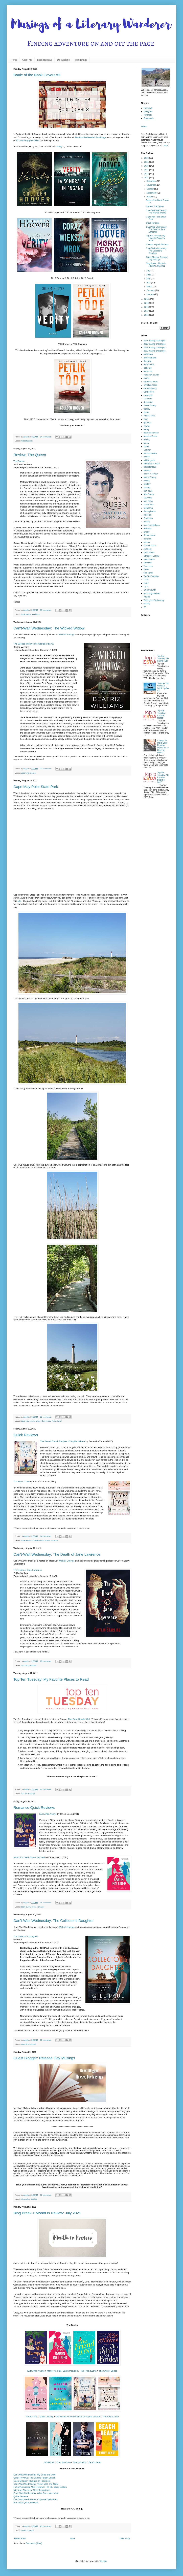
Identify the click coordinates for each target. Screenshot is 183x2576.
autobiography (150, 358)
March (150, 286)
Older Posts (125, 2538)
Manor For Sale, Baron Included (29, 1857)
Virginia (147, 597)
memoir (147, 457)
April (149, 282)
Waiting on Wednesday (154, 600)
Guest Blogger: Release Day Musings (44, 2058)
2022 (146, 174)
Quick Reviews (25, 1435)
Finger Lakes (149, 416)
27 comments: (46, 1789)
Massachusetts (150, 453)
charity (146, 378)
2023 (146, 170)
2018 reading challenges (155, 344)
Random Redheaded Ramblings (90, 137)
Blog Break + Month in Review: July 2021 (47, 2213)
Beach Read (95, 2462)
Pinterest (147, 115)
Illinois (146, 446)
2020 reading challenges (155, 351)
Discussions (63, 59)
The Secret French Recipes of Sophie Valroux (62, 1441)
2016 (146, 315)
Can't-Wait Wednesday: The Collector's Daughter (53, 1921)
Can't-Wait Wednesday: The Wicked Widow (48, 628)
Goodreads (148, 118)
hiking (38, 1421)
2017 (146, 311)
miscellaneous (27, 441)
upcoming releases (28, 773)
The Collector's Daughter (25, 1936)
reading (34, 2199)
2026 (146, 158)
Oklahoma (148, 508)
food (145, 419)
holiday (147, 439)
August (150, 197)
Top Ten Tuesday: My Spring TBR (163, 658)
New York (148, 498)
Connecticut (149, 392)
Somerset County (151, 556)
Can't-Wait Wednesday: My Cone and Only (34, 2474)
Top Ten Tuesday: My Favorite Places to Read (51, 1679)
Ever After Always (48, 1814)
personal (147, 515)
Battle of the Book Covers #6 (36, 75)
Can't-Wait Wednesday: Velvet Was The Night (35, 2484)
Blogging (147, 361)
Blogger (103, 2561)
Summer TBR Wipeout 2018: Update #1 (163, 687)
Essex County (150, 405)
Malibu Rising (46, 2416)
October (150, 189)
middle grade (149, 460)
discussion (25, 2199)
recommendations (151, 525)
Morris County (150, 477)
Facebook (148, 108)
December (151, 181)
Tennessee (148, 566)
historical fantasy (151, 433)
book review (26, 614)
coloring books (150, 388)
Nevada (147, 487)
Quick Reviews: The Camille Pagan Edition (34, 2477)
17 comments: (46, 2195)
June (149, 275)
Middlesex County (151, 463)
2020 (146, 299)
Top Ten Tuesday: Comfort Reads (161, 714)
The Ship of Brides (108, 2371)
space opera (149, 559)
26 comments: (46, 1417)
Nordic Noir (149, 504)
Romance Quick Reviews (34, 1807)
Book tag (147, 368)
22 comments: (46, 769)
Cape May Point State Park (35, 787)
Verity (59, 146)
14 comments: (46, 437)
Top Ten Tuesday (28, 1794)
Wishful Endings (67, 634)
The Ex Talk (31, 2416)
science (147, 542)
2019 (146, 303)
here (166, 145)
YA (145, 607)
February (151, 290)
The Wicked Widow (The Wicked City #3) (33, 644)
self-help (147, 549)
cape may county (28, 1421)
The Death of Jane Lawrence (27, 1570)
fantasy (147, 409)
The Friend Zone (88, 2371)
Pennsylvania (149, 511)
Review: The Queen (29, 455)
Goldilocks (49, 2462)
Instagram (148, 111)
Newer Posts (20, 2538)
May (149, 278)
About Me (27, 59)
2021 (146, 177)
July (149, 271)
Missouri (147, 470)
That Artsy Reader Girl (79, 1719)
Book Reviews (44, 59)
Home (14, 59)
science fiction (150, 545)
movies (147, 481)
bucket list (148, 371)
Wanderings (81, 59)
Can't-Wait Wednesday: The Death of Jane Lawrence (56, 1554)
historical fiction (150, 436)
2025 (146, 162)
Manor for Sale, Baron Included (62, 2371)
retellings (148, 528)
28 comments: (46, 1661)
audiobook (148, 354)
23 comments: (46, 2526)
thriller (146, 569)
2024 (146, 166)
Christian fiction (38, 1540)
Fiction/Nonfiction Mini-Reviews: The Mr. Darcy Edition (40, 2487)
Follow (144, 126)
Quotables (148, 518)
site (19, 901)
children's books (151, 381)
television (148, 562)
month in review (27, 2530)
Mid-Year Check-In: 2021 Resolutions (32, 2490)
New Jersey (46, 1421)
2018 (146, 307)
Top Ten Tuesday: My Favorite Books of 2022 (163, 777)
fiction (47, 1540)
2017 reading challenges (155, 340)
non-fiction (36, 614)
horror (146, 443)
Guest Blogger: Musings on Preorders (32, 2481)
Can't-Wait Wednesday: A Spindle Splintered (35, 2499)
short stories (149, 552)
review (146, 532)
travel (59, 1421)
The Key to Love (21, 1481)
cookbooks (148, 395)
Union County (150, 590)
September (152, 193)
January (150, 294)
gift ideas (148, 422)
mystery (147, 484)
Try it (146, 586)
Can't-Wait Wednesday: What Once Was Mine (36, 2493)
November (151, 185)
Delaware (148, 399)
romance (54, 1540)
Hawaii (147, 426)
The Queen (19, 461)
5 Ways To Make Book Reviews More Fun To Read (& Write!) (163, 746)
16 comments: (46, 1903)
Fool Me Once (64, 2462)
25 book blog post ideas (27, 140)
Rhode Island (149, 535)
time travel (148, 573)
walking (147, 603)
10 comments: (46, 610)
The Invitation (79, 2462)
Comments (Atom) (34, 2543)
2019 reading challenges (155, 347)
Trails (54, 1421)
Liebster (147, 450)
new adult (148, 491)
